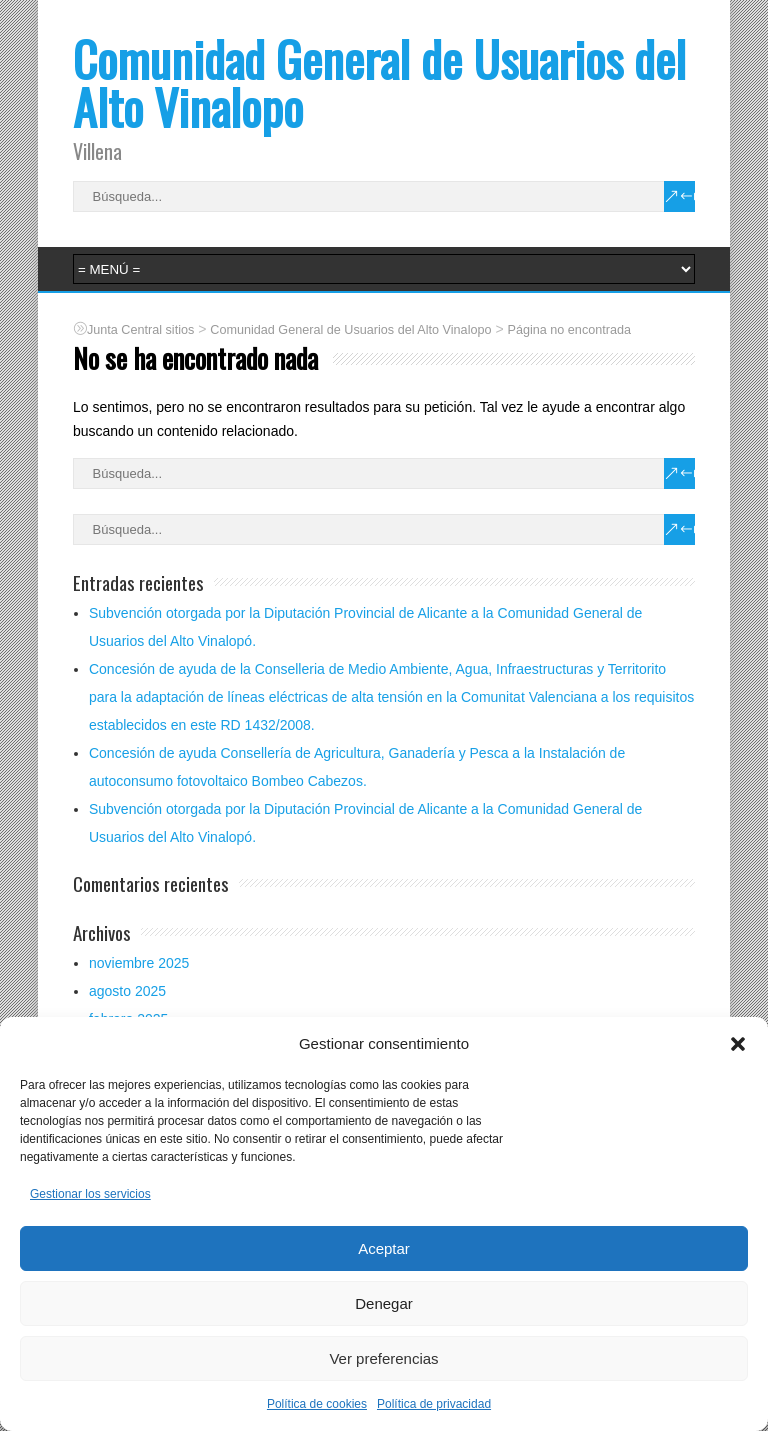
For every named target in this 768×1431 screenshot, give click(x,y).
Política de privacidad (434, 1404)
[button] (738, 1044)
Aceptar (384, 1248)
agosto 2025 (127, 991)
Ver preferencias (383, 1358)
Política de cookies (317, 1404)
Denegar (384, 1303)
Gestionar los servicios (90, 1194)
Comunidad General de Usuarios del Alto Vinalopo (379, 82)
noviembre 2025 (139, 963)
